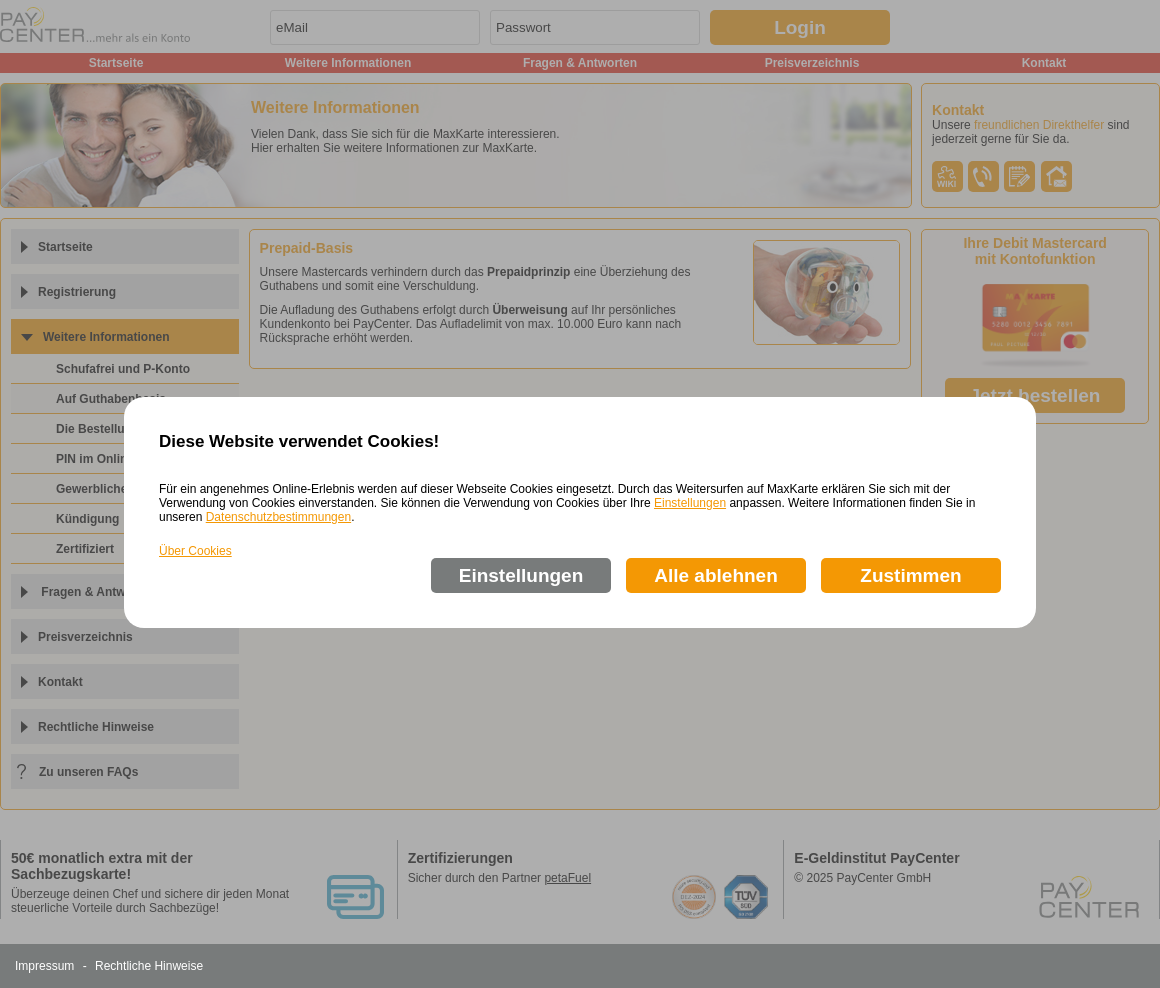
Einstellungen (690, 503)
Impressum (44, 966)
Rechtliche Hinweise (149, 966)
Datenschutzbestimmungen (278, 517)
